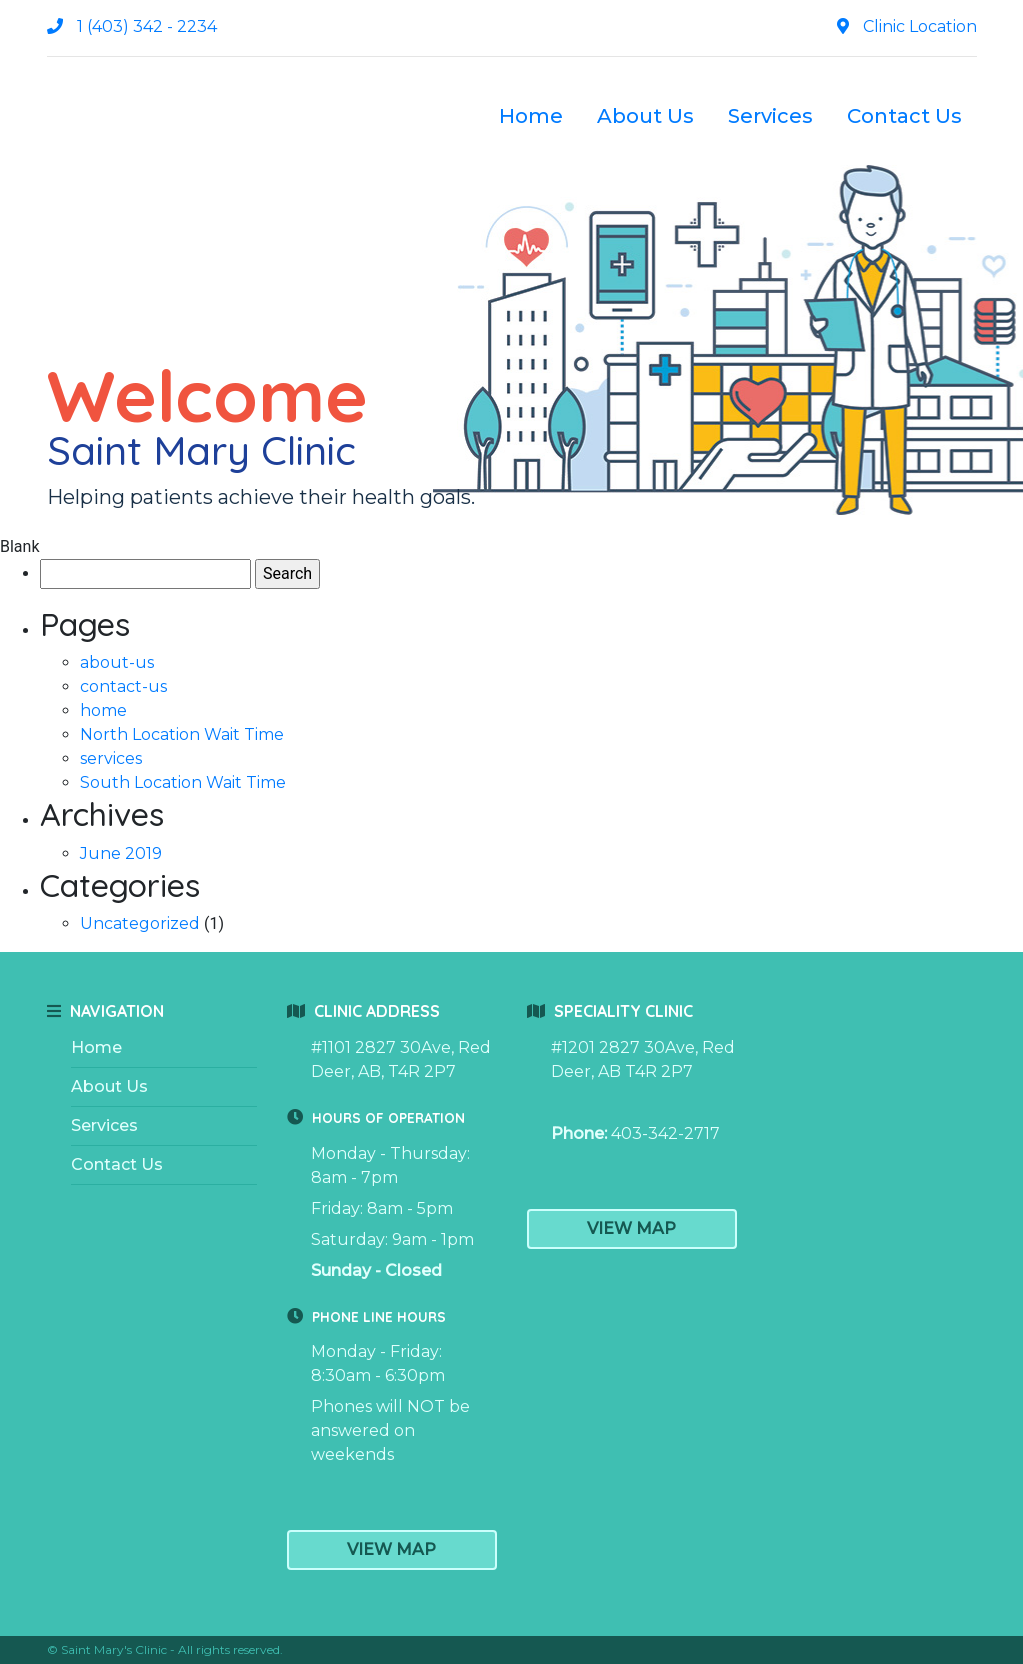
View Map (391, 1549)
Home (531, 116)
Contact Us (904, 116)
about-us (117, 662)
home (103, 710)
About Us (645, 116)
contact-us (123, 686)
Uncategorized (140, 923)
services (111, 758)
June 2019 (121, 853)
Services (770, 116)
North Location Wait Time (182, 734)
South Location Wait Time (183, 782)
